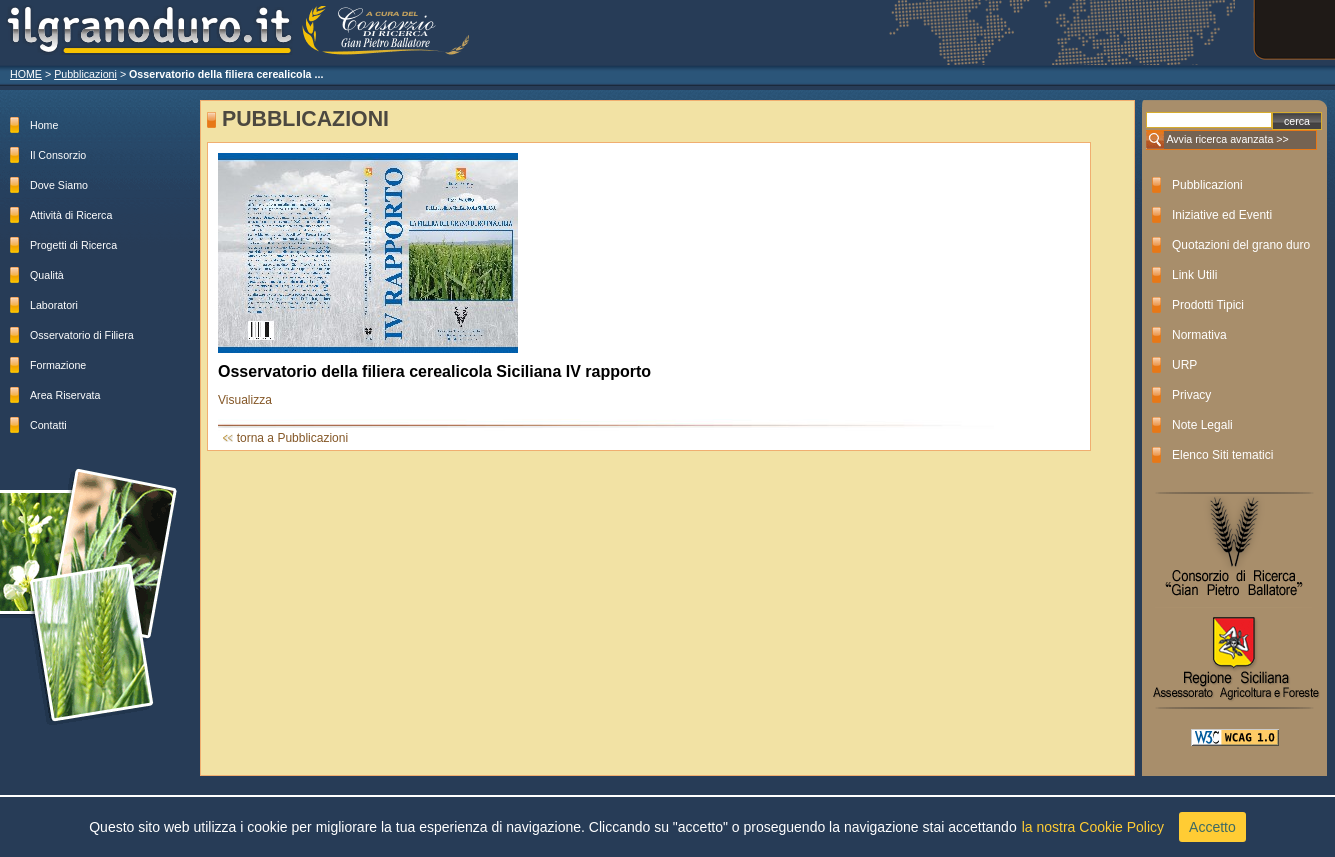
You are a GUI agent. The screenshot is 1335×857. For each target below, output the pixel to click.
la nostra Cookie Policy (1093, 827)
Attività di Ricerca (71, 215)
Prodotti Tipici (1208, 305)
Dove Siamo (59, 185)
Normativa (1199, 335)
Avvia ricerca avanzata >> (1227, 139)
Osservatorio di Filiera (82, 335)
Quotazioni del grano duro (1241, 245)
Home (44, 125)
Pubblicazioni (85, 74)
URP (1184, 365)
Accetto (1212, 827)
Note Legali (1202, 425)
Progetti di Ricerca (73, 245)
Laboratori (54, 305)
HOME (26, 74)
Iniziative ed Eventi (1222, 215)
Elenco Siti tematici (1222, 455)
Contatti (48, 425)
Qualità (47, 275)
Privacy (1191, 395)
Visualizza (245, 400)
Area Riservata (65, 395)
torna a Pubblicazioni (292, 438)
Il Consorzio (58, 155)
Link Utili (1194, 275)
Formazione (58, 365)
